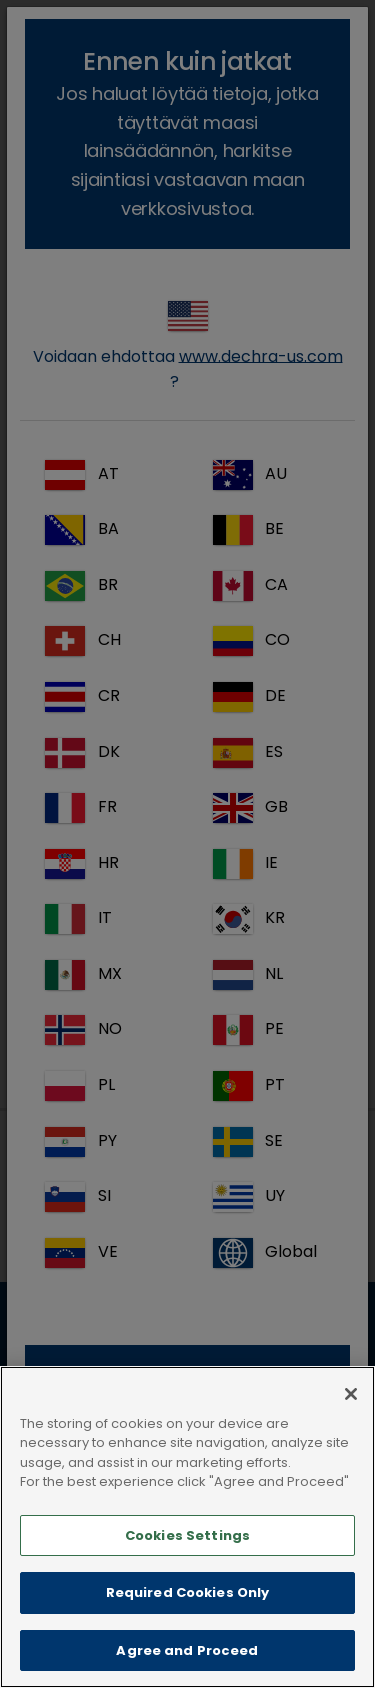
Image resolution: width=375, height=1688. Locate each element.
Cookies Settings (187, 1555)
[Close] (351, 1414)
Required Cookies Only (188, 1613)
